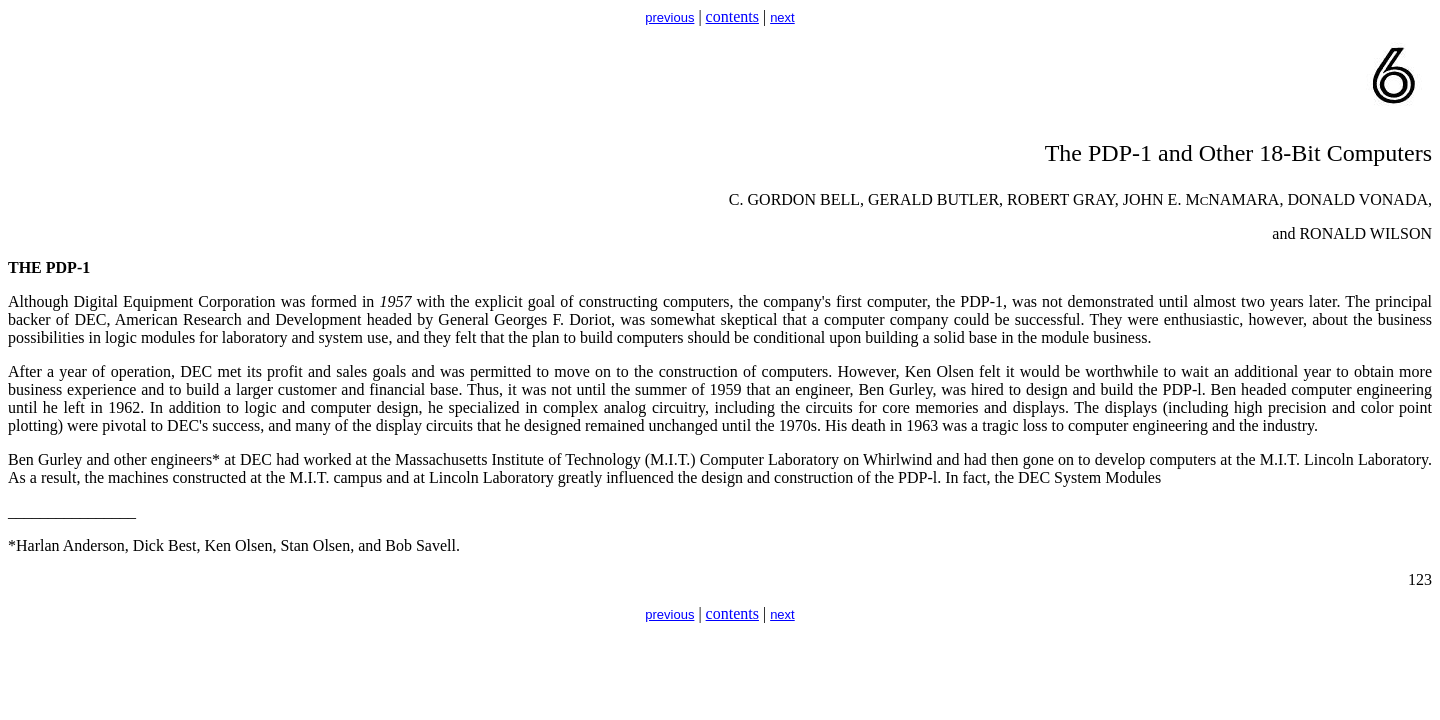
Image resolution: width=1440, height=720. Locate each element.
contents (732, 16)
